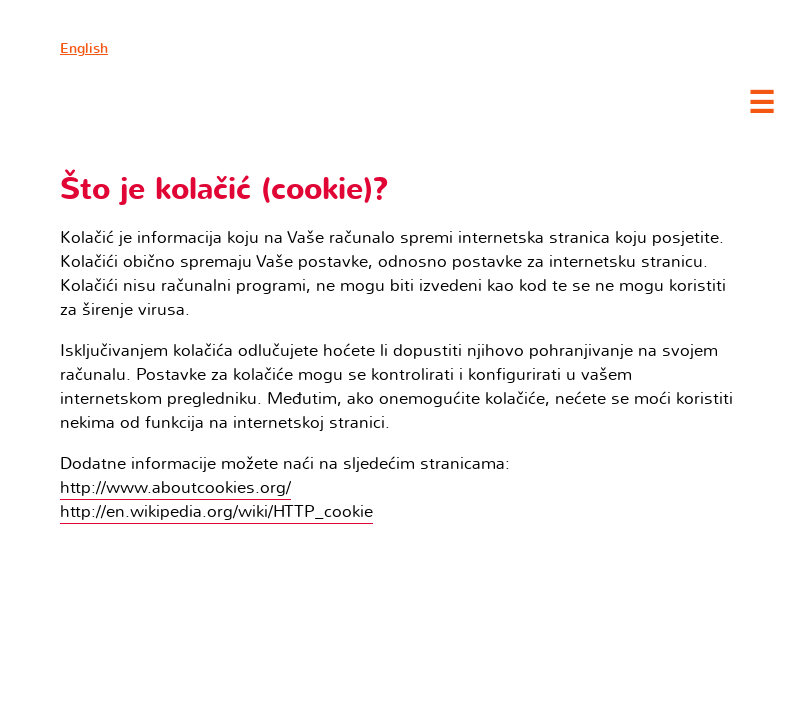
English (84, 48)
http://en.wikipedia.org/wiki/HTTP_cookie (216, 511)
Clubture (200, 101)
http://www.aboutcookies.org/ (175, 487)
